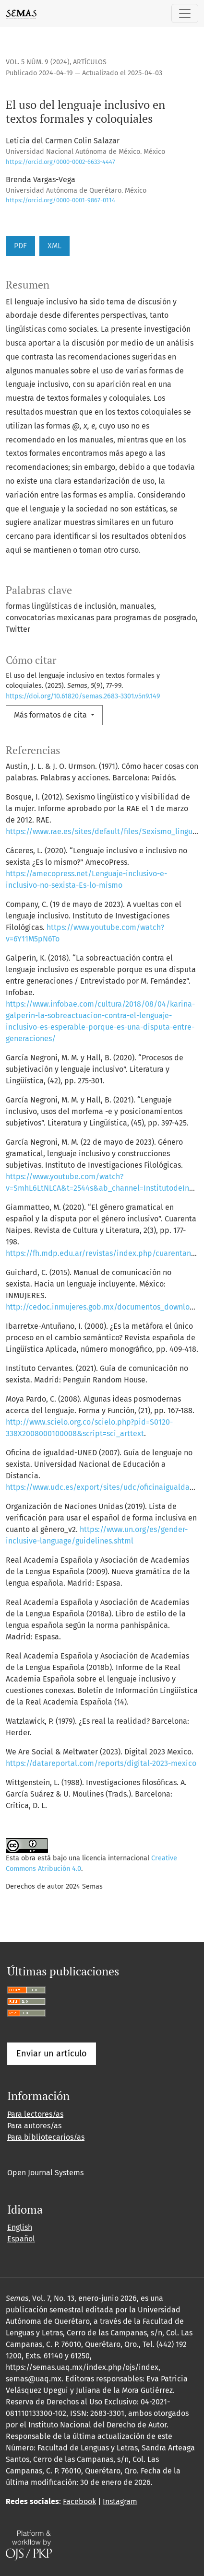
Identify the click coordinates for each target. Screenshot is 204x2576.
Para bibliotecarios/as (45, 2137)
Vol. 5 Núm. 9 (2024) (38, 62)
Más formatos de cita (51, 714)
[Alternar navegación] (184, 13)
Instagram (120, 2501)
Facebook (79, 2501)
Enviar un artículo (51, 2053)
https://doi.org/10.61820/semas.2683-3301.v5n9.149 (83, 696)
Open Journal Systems (45, 2172)
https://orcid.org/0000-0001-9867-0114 (60, 200)
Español (21, 2238)
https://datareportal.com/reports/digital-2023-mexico (101, 1763)
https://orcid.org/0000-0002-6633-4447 (60, 161)
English (19, 2227)
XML (54, 245)
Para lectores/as (35, 2114)
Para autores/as (34, 2125)
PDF (20, 245)
